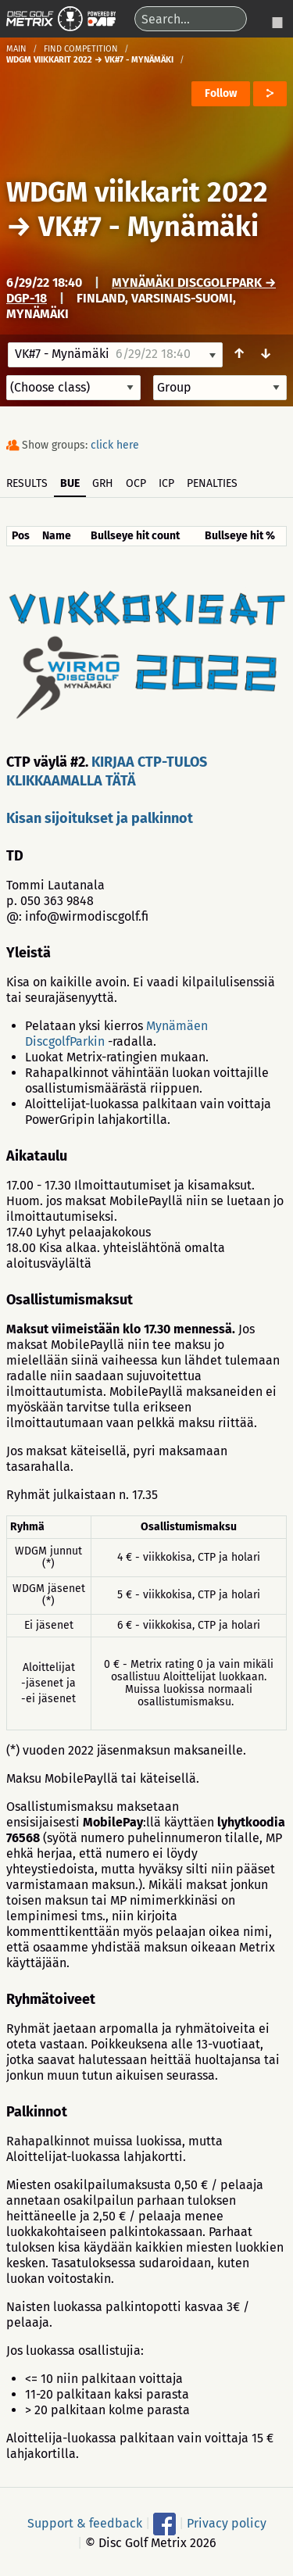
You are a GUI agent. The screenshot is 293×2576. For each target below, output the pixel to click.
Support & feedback (84, 2523)
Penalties (212, 483)
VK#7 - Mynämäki (148, 226)
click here (115, 445)
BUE (70, 483)
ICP (166, 483)
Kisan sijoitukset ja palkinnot (99, 818)
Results (27, 483)
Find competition (81, 49)
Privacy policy (226, 2523)
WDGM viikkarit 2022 (137, 192)
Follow (221, 93)
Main (16, 49)
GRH (102, 483)
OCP (136, 483)
